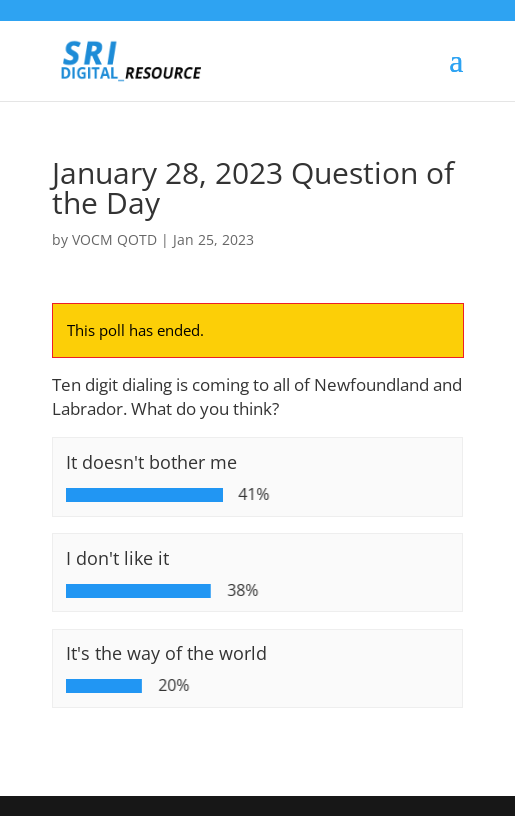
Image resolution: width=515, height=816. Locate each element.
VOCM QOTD (114, 239)
